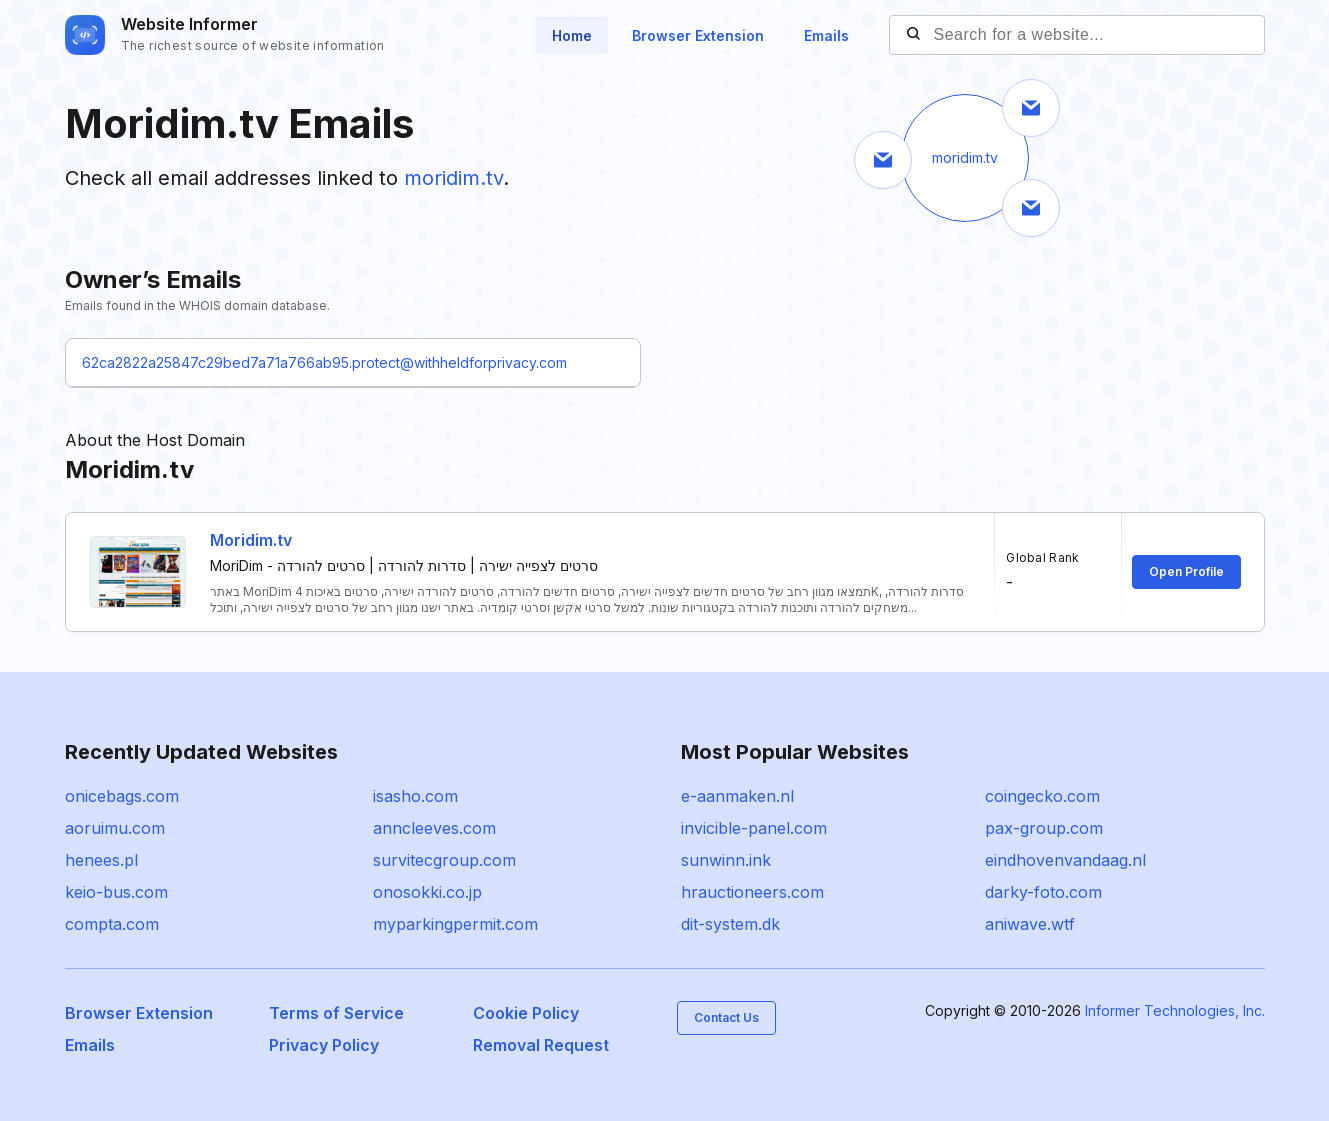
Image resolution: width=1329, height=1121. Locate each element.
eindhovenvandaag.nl (1065, 860)
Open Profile (1186, 571)
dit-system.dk (730, 924)
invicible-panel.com (754, 828)
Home (572, 35)
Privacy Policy (324, 1045)
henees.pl (101, 860)
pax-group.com (1044, 828)
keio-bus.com (116, 892)
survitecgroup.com (444, 860)
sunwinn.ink (726, 860)
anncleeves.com (434, 828)
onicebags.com (122, 796)
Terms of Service (336, 1013)
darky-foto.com (1043, 892)
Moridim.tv (251, 540)
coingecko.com (1042, 796)
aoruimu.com (115, 828)
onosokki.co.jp (427, 892)
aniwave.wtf (1030, 924)
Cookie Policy (526, 1013)
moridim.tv (453, 178)
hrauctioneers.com (752, 892)
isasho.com (415, 796)
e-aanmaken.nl (737, 796)
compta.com (112, 924)
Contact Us (726, 1017)
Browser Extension (698, 35)
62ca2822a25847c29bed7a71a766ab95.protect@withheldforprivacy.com (324, 362)
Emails (826, 35)
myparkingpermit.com (455, 924)
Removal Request (541, 1045)
